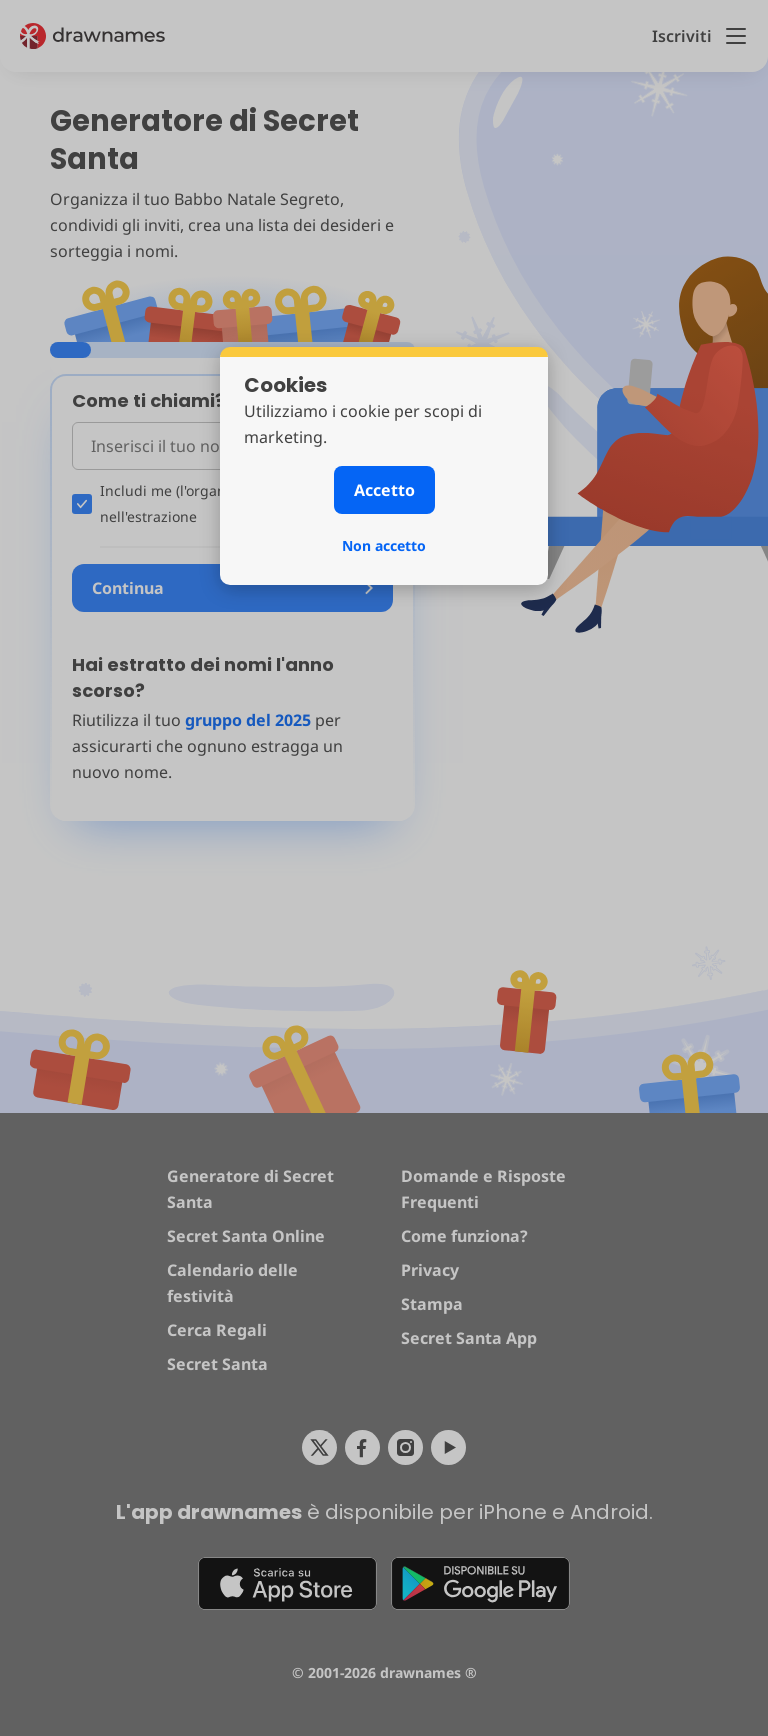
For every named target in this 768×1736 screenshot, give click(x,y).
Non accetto (384, 545)
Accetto (384, 490)
